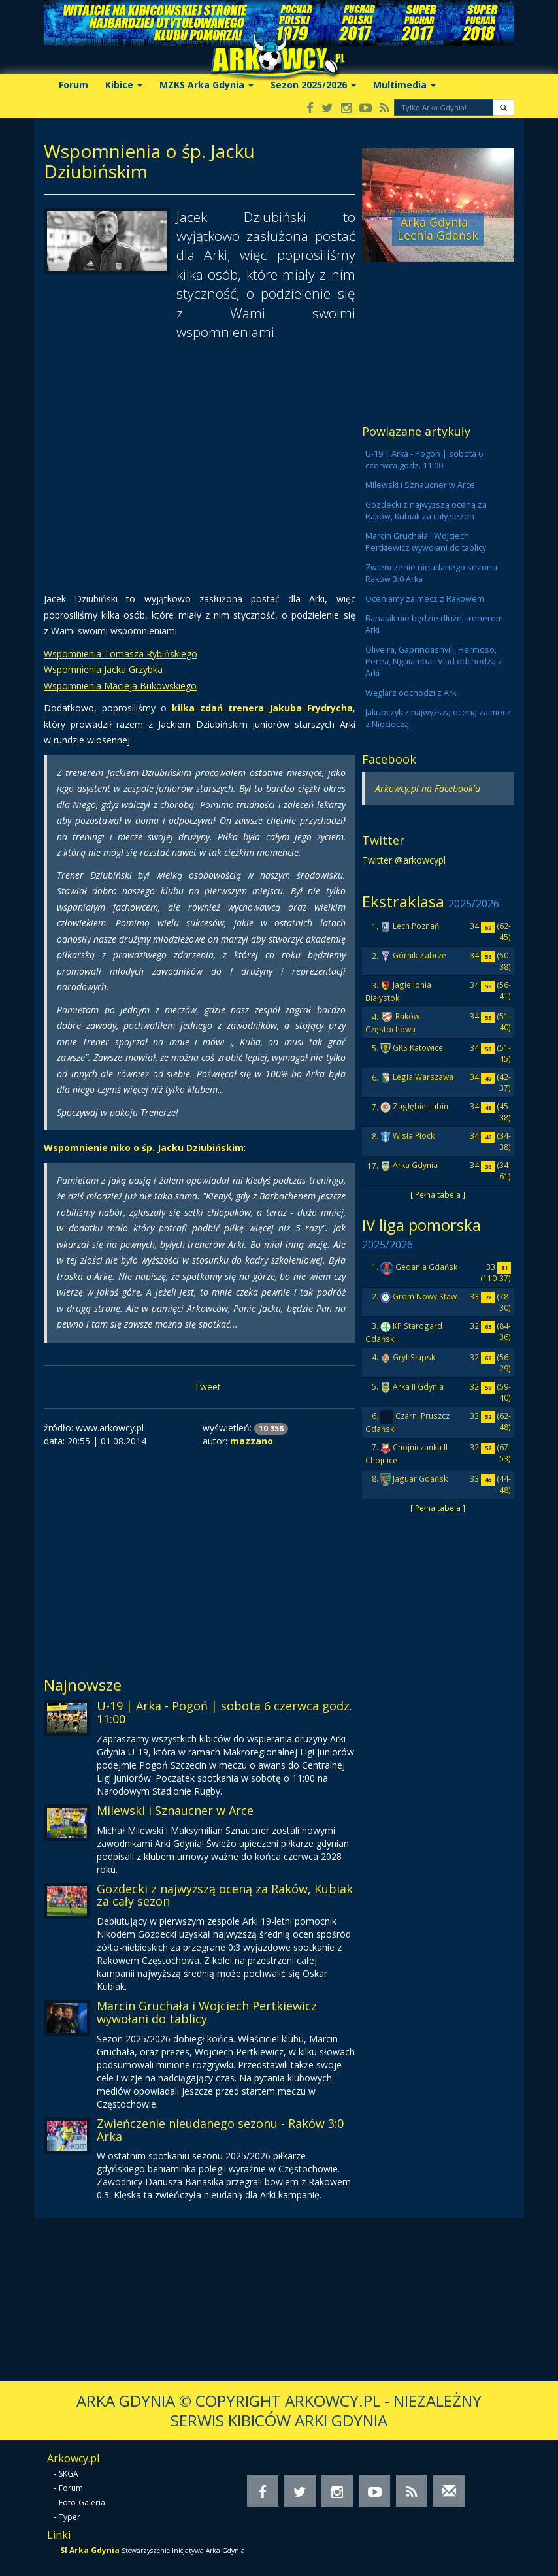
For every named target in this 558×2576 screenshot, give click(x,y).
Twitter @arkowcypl (404, 860)
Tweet (207, 1386)
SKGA (68, 2473)
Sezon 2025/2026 (313, 84)
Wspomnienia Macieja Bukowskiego (120, 685)
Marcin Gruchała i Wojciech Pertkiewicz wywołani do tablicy (207, 2012)
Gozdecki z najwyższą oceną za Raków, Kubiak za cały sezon (225, 1895)
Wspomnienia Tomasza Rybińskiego (120, 653)
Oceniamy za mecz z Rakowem (424, 598)
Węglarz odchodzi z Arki (411, 692)
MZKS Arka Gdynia (206, 84)
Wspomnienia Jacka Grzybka (103, 669)
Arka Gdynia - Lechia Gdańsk (437, 228)
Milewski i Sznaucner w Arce (175, 1810)
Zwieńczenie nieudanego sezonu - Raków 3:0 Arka (220, 2129)
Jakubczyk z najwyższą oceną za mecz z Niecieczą (438, 718)
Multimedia (404, 84)
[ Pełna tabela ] (437, 1194)
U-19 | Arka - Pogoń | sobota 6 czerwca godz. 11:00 (224, 1712)
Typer (69, 2516)
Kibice (123, 84)
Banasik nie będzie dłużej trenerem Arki (434, 624)
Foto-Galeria (82, 2502)
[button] (503, 107)
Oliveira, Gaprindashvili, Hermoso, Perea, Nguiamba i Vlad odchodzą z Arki (433, 661)
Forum (73, 84)
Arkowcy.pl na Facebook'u (427, 788)
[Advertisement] (199, 473)
